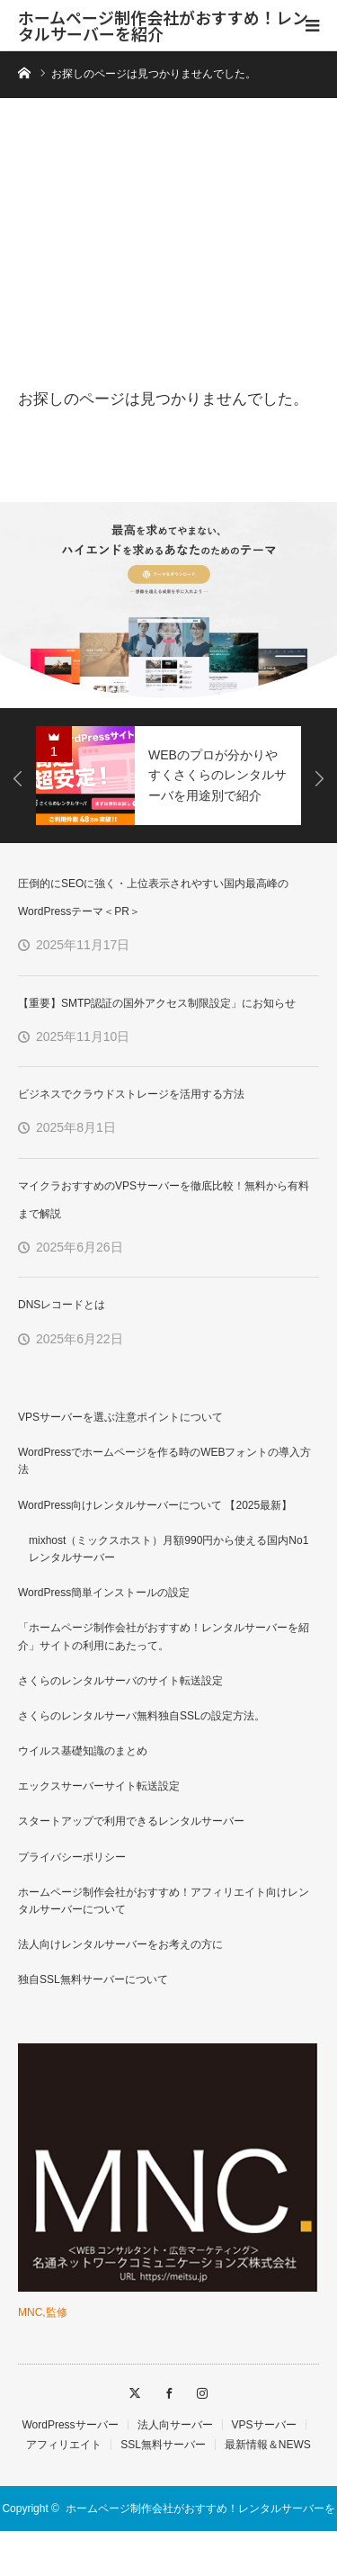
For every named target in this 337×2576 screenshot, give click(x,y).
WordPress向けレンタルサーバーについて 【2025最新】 (155, 1505)
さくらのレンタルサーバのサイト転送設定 (120, 1680)
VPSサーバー (264, 2424)
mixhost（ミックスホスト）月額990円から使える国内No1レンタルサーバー (168, 1549)
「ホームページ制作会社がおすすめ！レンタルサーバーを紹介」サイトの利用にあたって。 (163, 1636)
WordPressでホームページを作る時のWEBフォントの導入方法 (164, 1461)
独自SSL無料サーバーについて (93, 1979)
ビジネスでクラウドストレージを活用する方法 (131, 1094)
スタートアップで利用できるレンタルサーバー (131, 1821)
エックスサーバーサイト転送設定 (99, 1786)
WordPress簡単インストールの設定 (104, 1592)
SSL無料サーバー (163, 2444)
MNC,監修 (42, 2312)
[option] (168, 605)
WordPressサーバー (70, 2424)
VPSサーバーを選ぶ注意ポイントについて (120, 1417)
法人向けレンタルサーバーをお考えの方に (120, 1944)
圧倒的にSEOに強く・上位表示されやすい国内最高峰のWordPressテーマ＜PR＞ (153, 897)
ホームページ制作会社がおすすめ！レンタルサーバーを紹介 (163, 25)
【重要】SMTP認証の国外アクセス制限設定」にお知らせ (157, 1003)
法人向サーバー (175, 2424)
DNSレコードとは (61, 1304)
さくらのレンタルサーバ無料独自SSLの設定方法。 (141, 1716)
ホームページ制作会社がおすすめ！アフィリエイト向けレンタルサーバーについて (163, 1901)
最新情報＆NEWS (268, 2444)
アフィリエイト (64, 2444)
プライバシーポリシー (72, 1857)
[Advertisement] (168, 249)
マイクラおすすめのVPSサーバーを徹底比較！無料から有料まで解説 (163, 1200)
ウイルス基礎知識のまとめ (82, 1751)
